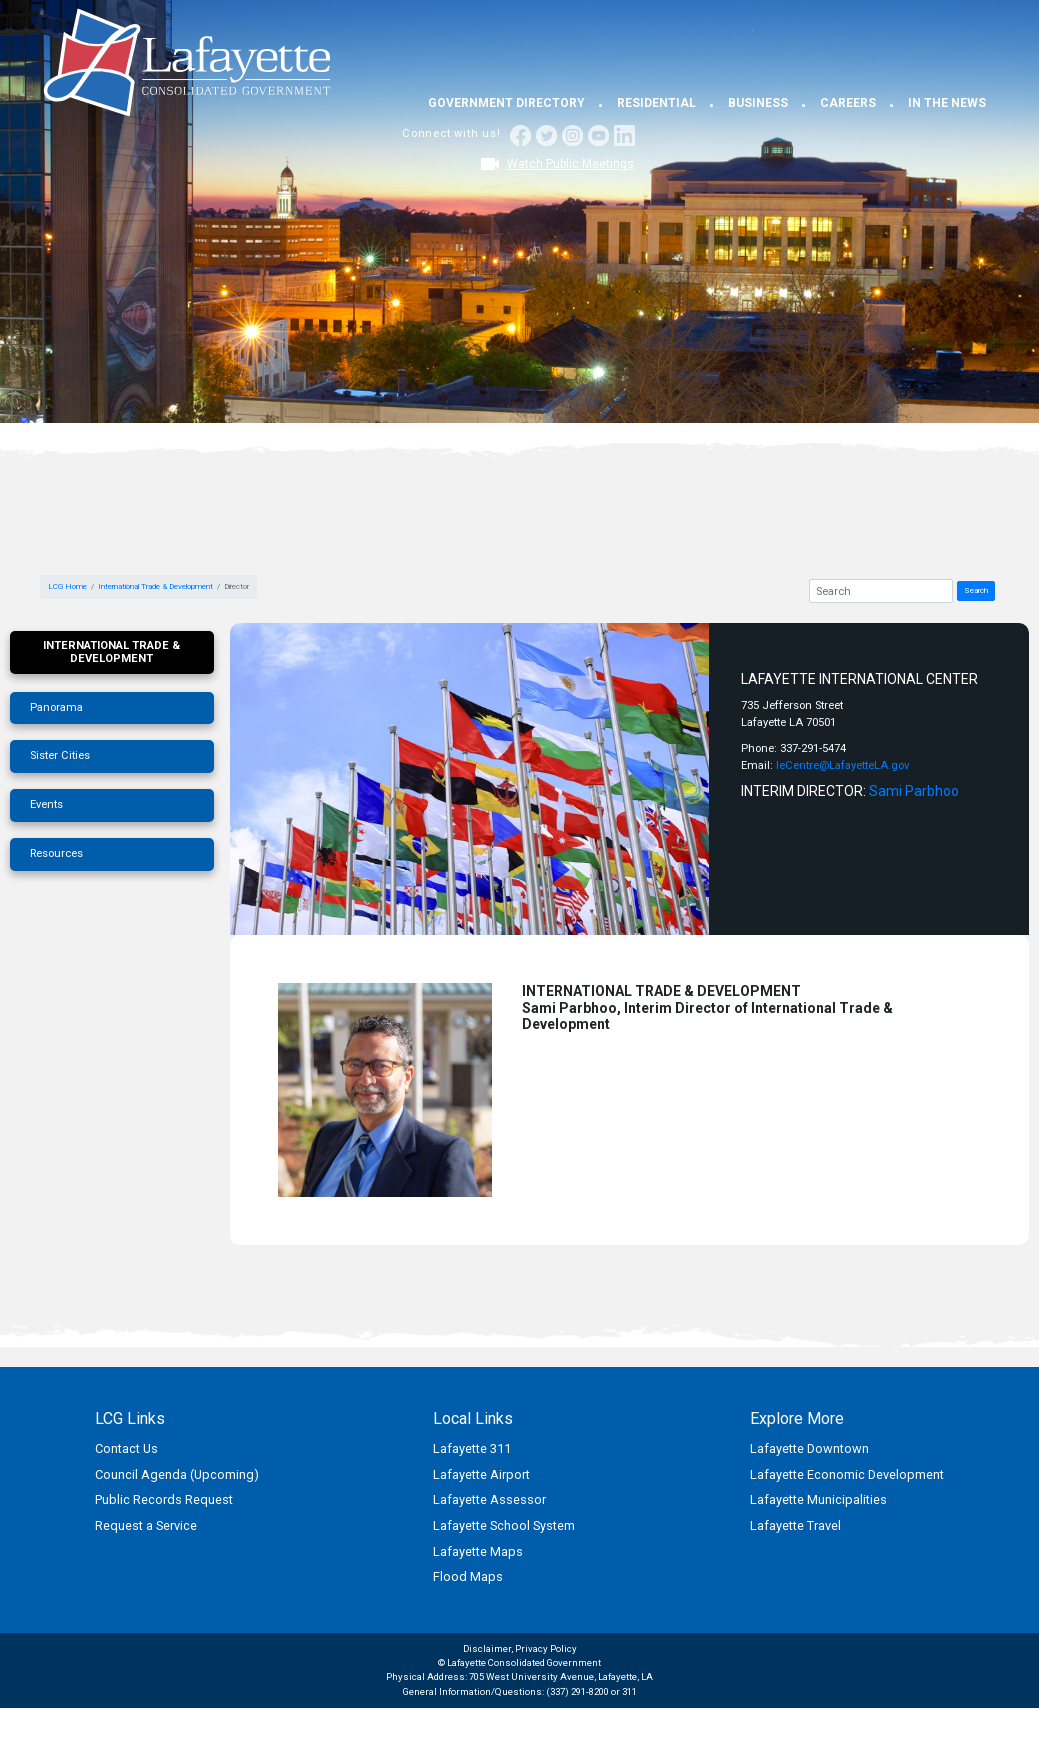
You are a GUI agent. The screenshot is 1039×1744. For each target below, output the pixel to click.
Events (46, 804)
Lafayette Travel (795, 1525)
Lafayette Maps (478, 1551)
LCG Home (67, 586)
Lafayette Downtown (809, 1448)
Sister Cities (60, 755)
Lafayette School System (504, 1525)
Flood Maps (468, 1576)
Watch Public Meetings (570, 164)
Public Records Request (164, 1499)
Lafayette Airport (481, 1474)
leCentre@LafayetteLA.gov (842, 765)
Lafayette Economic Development (847, 1474)
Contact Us (126, 1448)
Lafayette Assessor (489, 1499)
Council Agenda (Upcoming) (177, 1474)
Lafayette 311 (472, 1448)
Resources (56, 853)
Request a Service (146, 1525)
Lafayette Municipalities (818, 1499)
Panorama (56, 707)
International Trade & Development (155, 586)
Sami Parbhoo (914, 791)
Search (976, 590)
